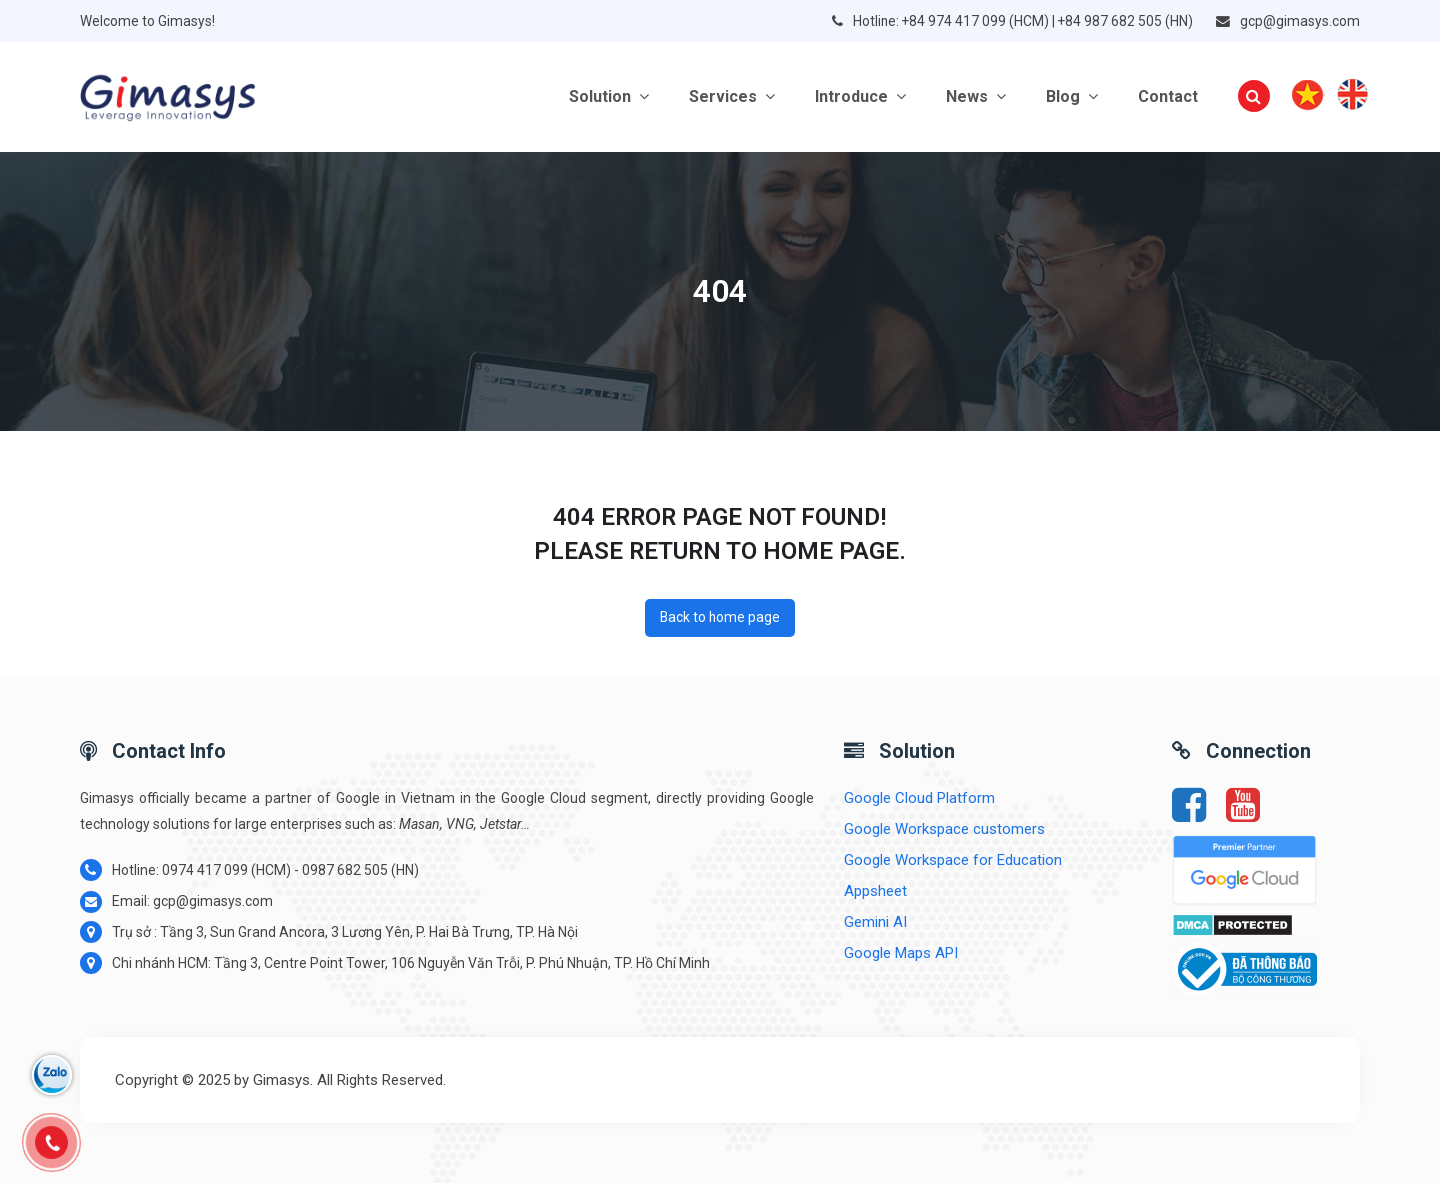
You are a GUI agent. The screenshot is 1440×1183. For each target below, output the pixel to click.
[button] (1254, 97)
